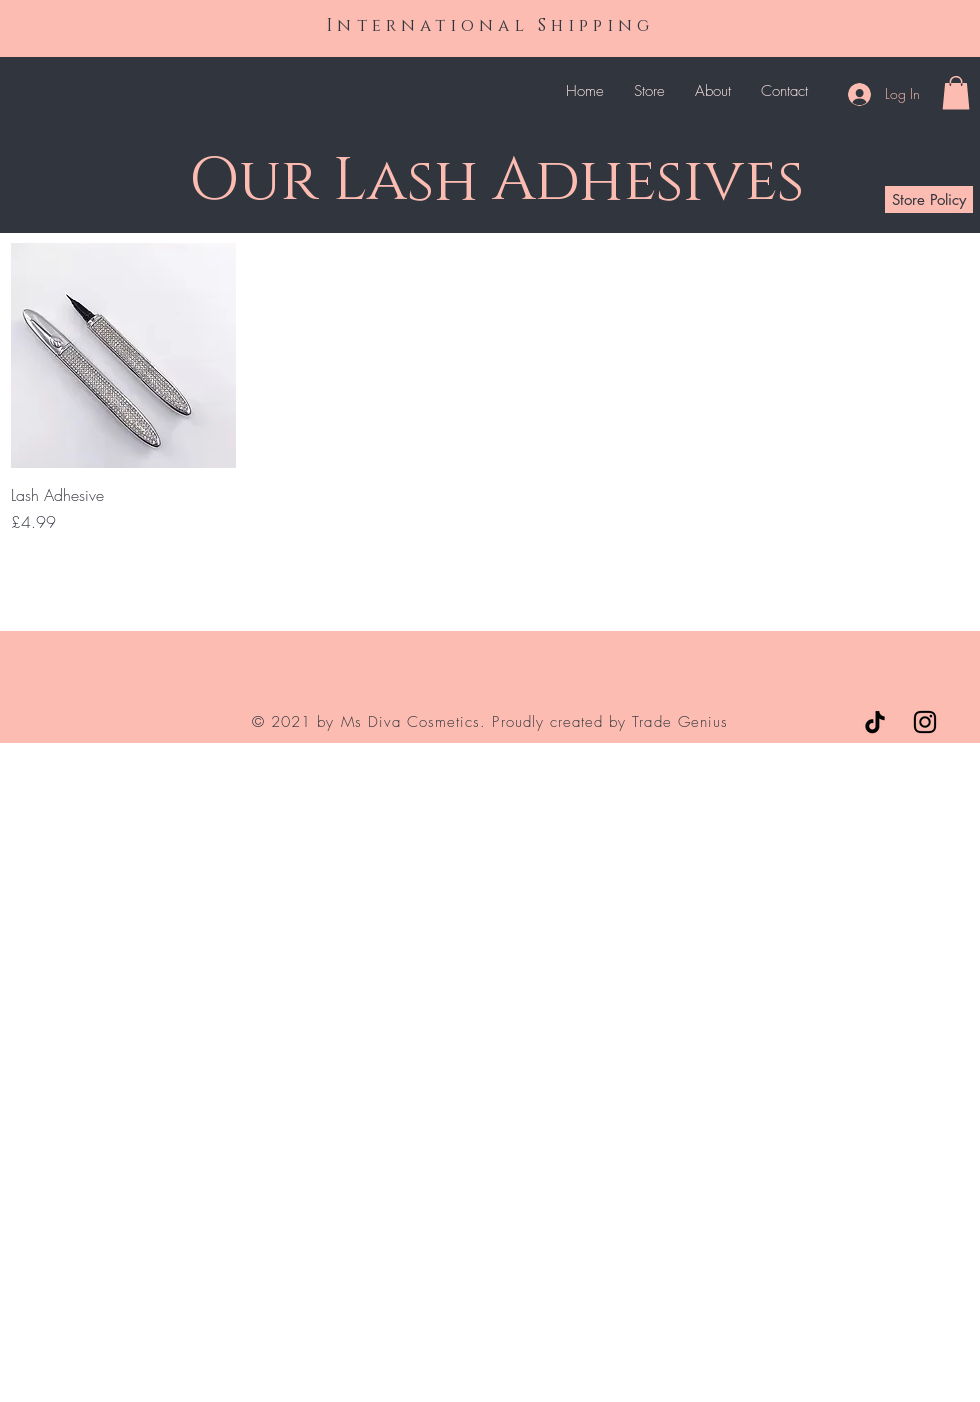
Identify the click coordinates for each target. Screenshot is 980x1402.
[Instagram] (925, 722)
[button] (956, 92)
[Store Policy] (929, 199)
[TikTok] (875, 722)
